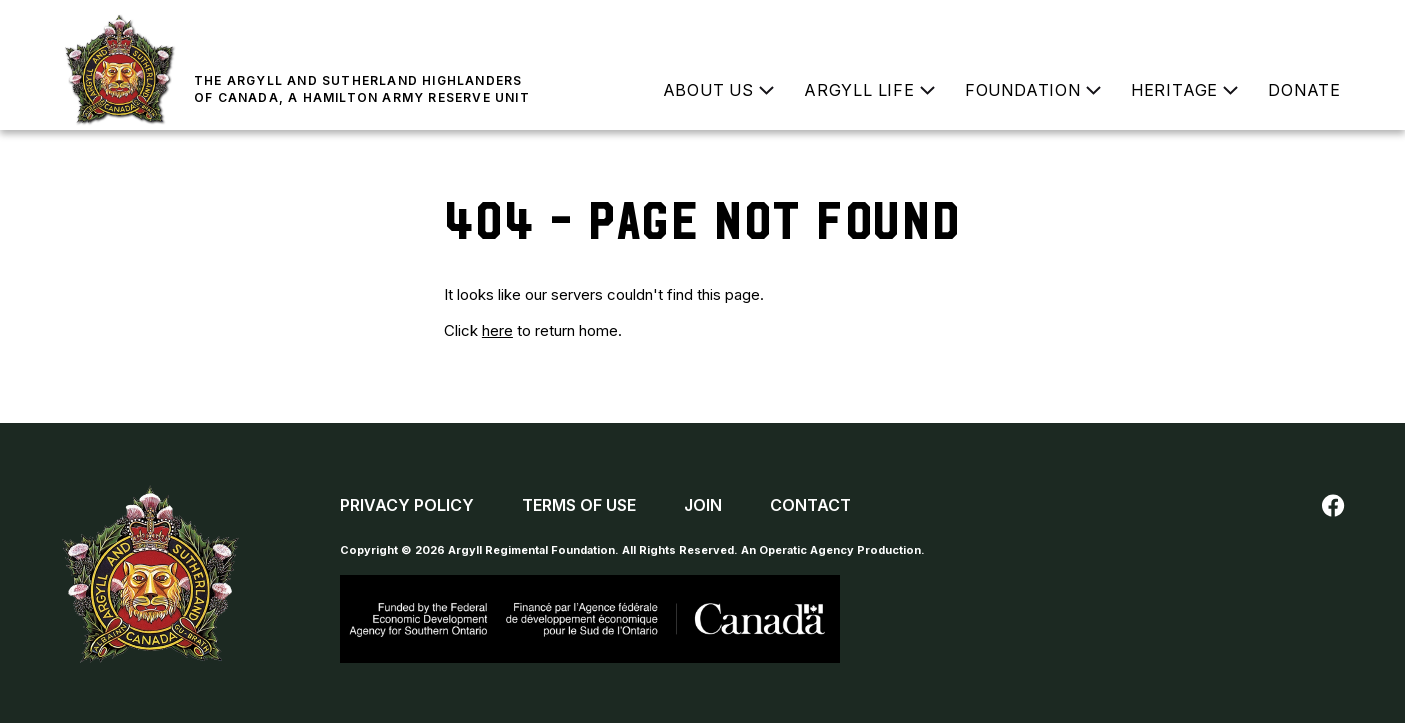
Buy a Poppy (1169, 25)
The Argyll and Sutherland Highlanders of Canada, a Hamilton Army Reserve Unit (362, 89)
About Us (708, 90)
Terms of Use (579, 505)
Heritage (1174, 90)
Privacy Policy (407, 505)
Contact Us (1294, 25)
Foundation (1023, 90)
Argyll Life (859, 90)
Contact (810, 505)
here (497, 330)
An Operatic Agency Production (831, 550)
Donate (1304, 90)
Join (1048, 25)
